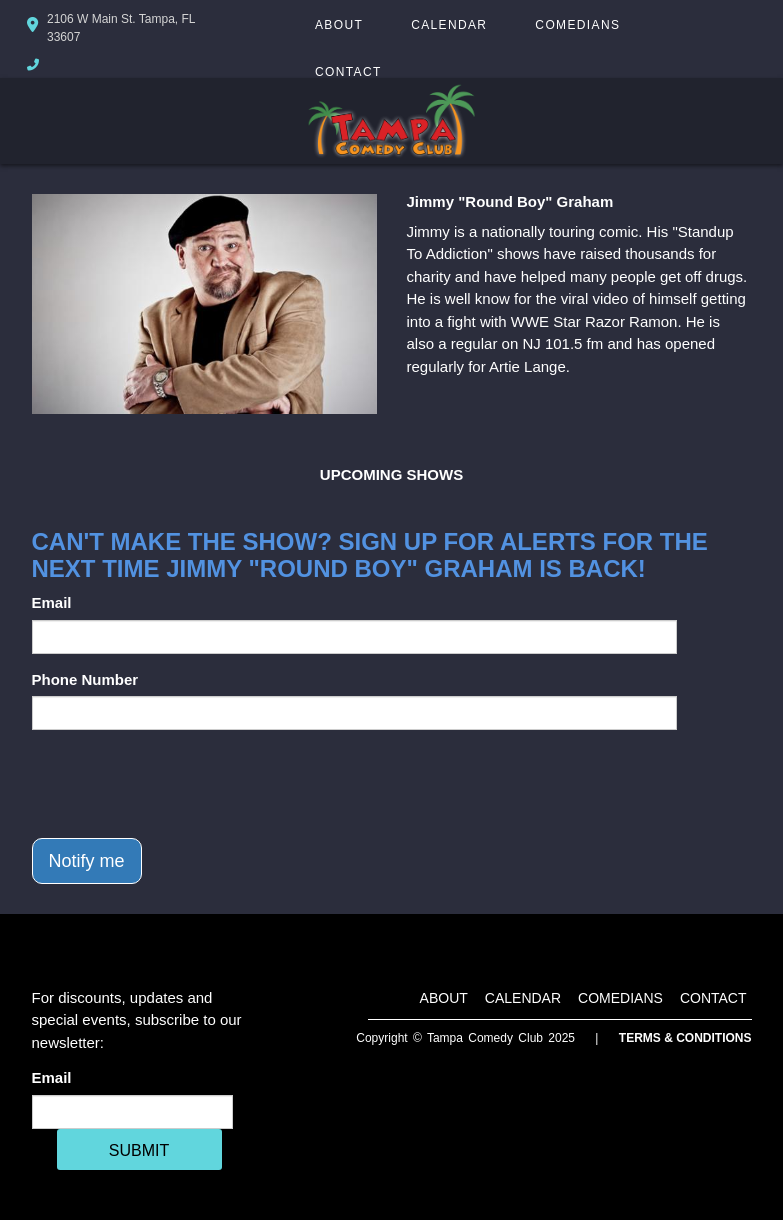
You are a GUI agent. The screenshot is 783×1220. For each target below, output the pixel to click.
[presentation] (184, 784)
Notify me (87, 861)
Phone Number (85, 679)
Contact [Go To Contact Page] (348, 72)
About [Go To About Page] (339, 25)
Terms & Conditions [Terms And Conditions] (685, 1038)
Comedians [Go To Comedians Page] (577, 25)
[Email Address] (132, 1112)
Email (52, 602)
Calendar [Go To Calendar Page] (449, 25)
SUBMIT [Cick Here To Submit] (139, 1150)
